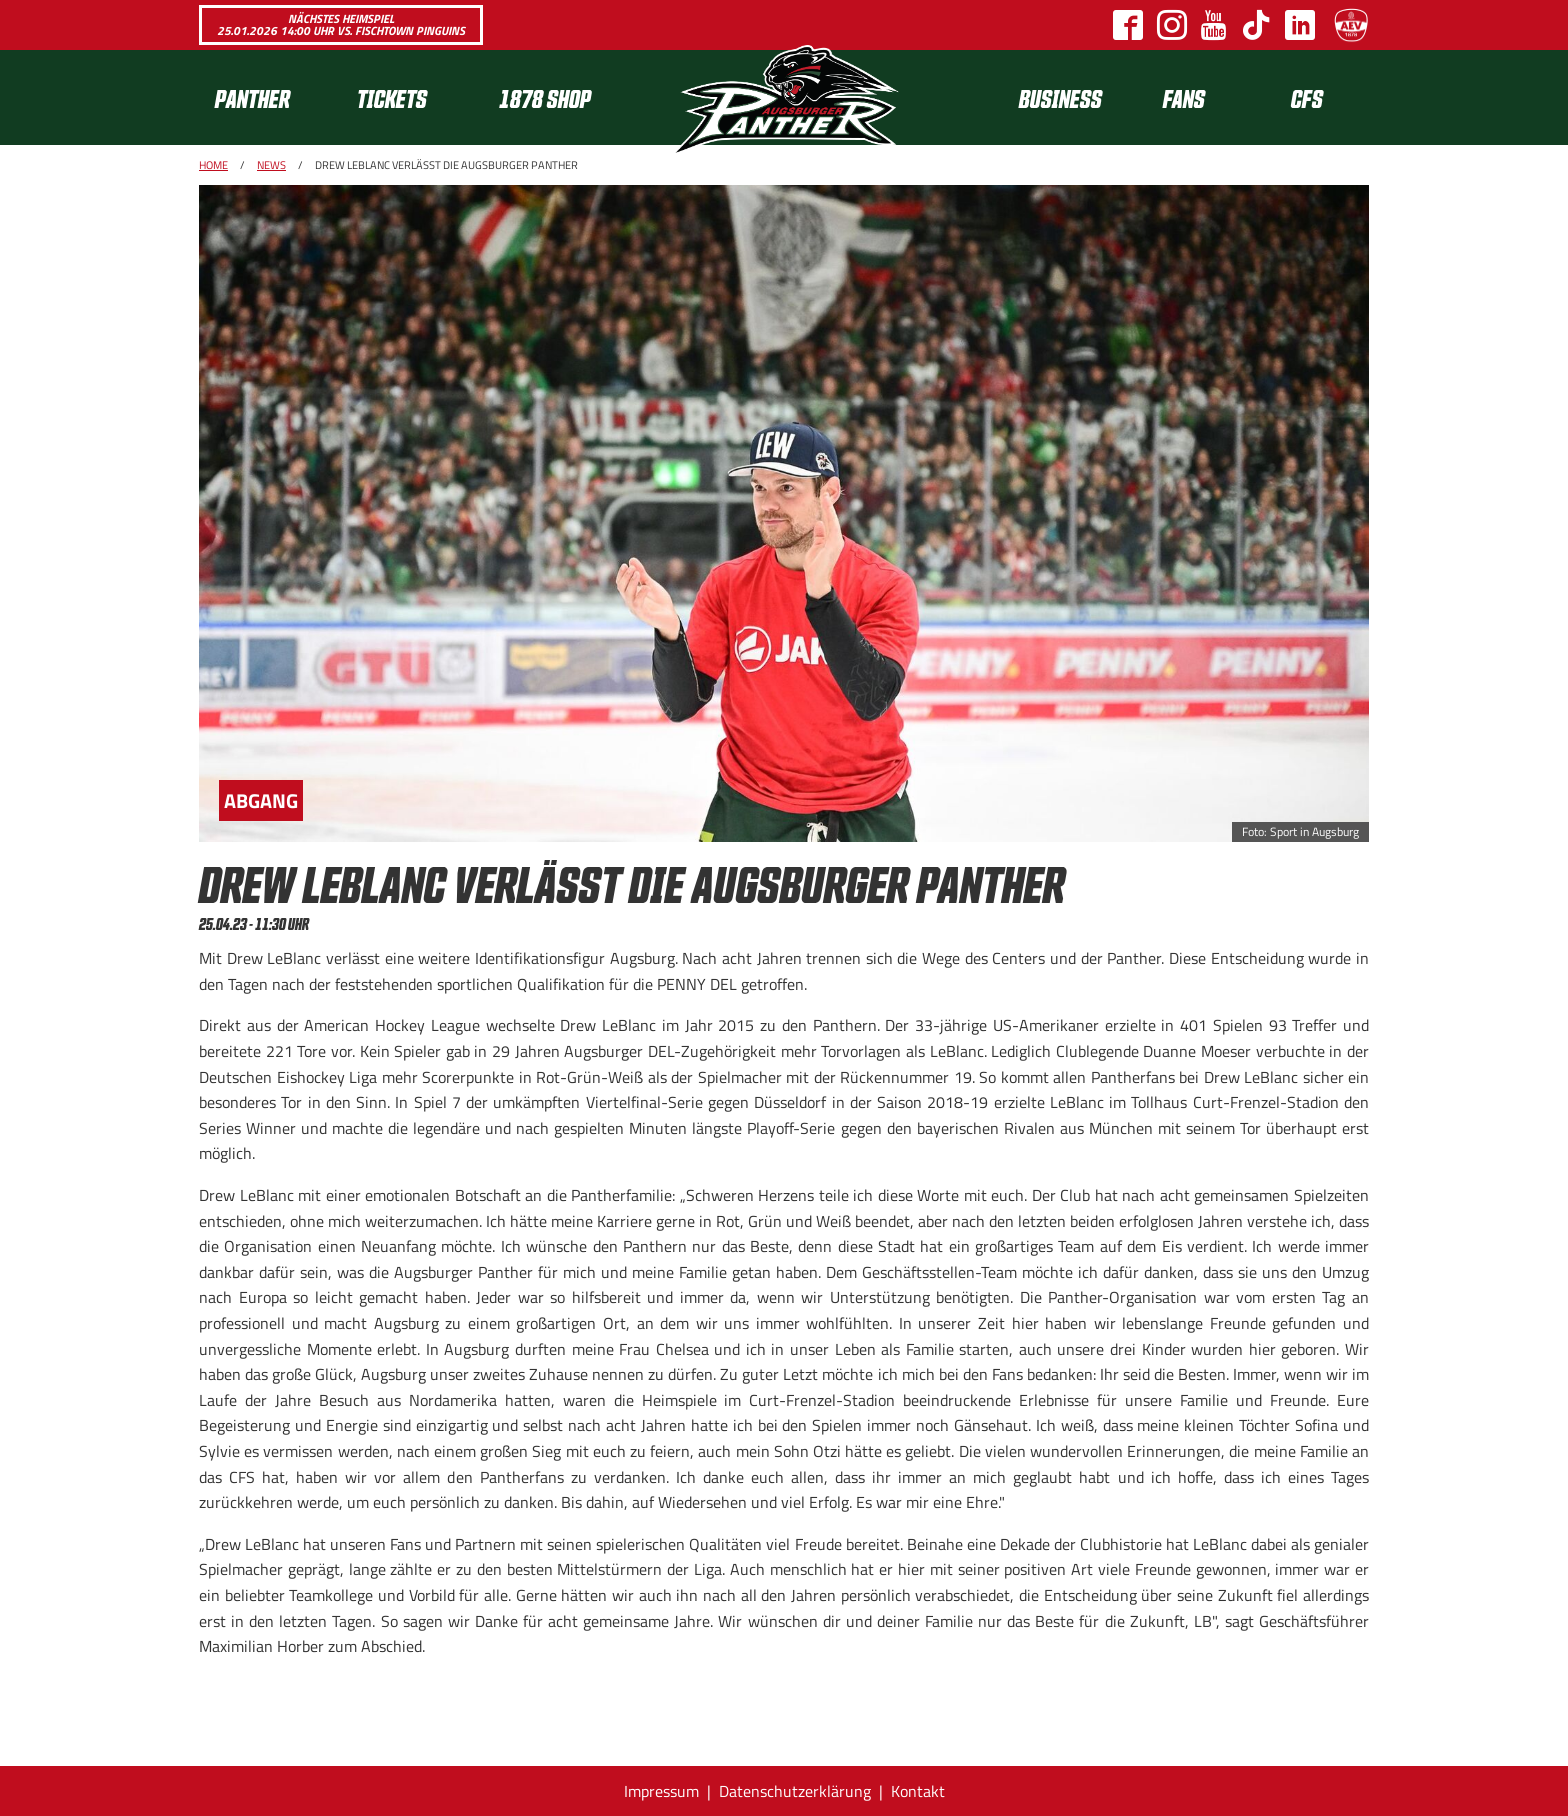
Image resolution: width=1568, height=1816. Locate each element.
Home (213, 165)
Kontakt (918, 1791)
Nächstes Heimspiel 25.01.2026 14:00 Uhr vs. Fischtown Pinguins (341, 24)
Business (1060, 97)
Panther (252, 97)
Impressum (661, 1791)
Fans (1184, 97)
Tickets (392, 97)
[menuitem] (270, 97)
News (271, 165)
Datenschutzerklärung (795, 1791)
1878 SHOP (545, 97)
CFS (1307, 97)
